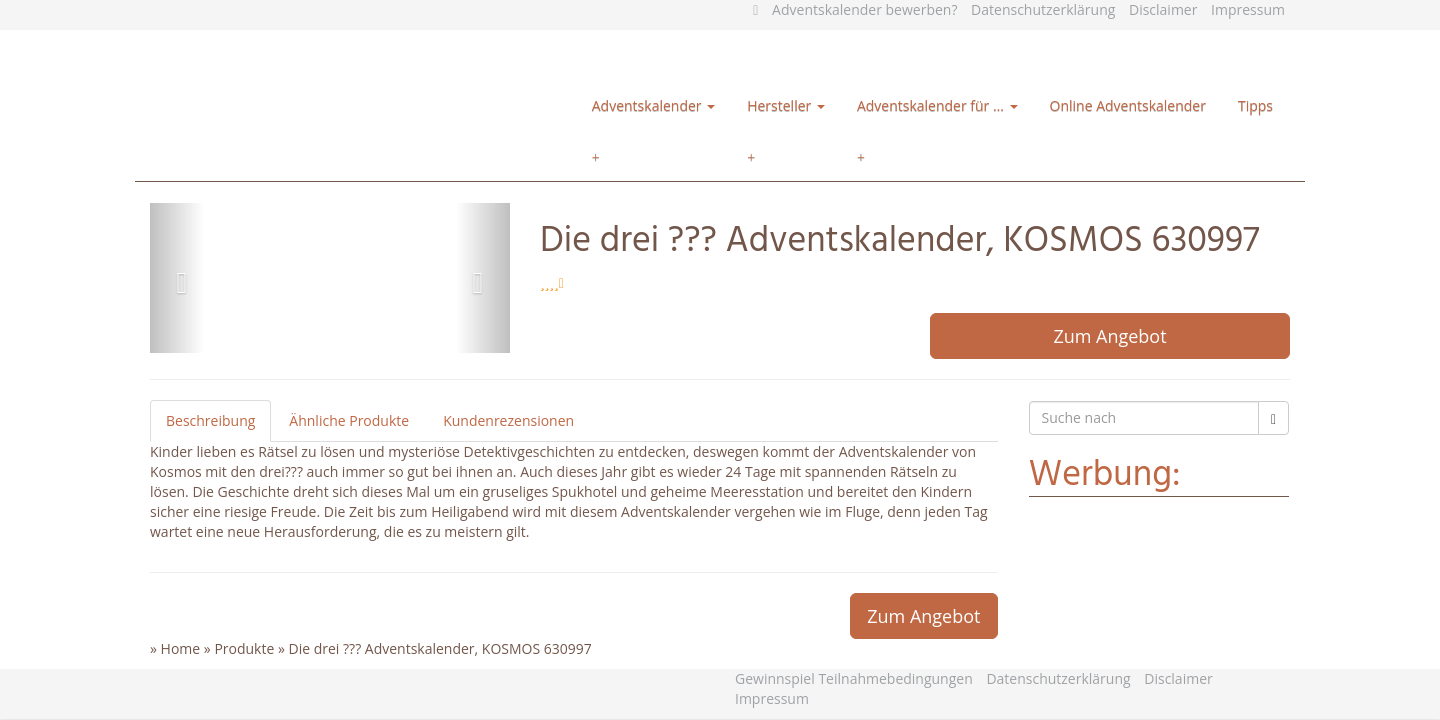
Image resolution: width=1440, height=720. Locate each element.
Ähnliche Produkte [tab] (349, 420)
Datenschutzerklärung (1043, 9)
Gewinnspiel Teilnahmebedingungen (854, 678)
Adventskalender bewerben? (864, 9)
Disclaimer (1163, 9)
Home (181, 648)
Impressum (1248, 9)
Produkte (244, 648)
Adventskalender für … (937, 105)
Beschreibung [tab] (210, 420)
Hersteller (786, 105)
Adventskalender (653, 105)
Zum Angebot (1109, 336)
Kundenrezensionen (508, 420)
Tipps (1255, 105)
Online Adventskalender (1128, 105)
